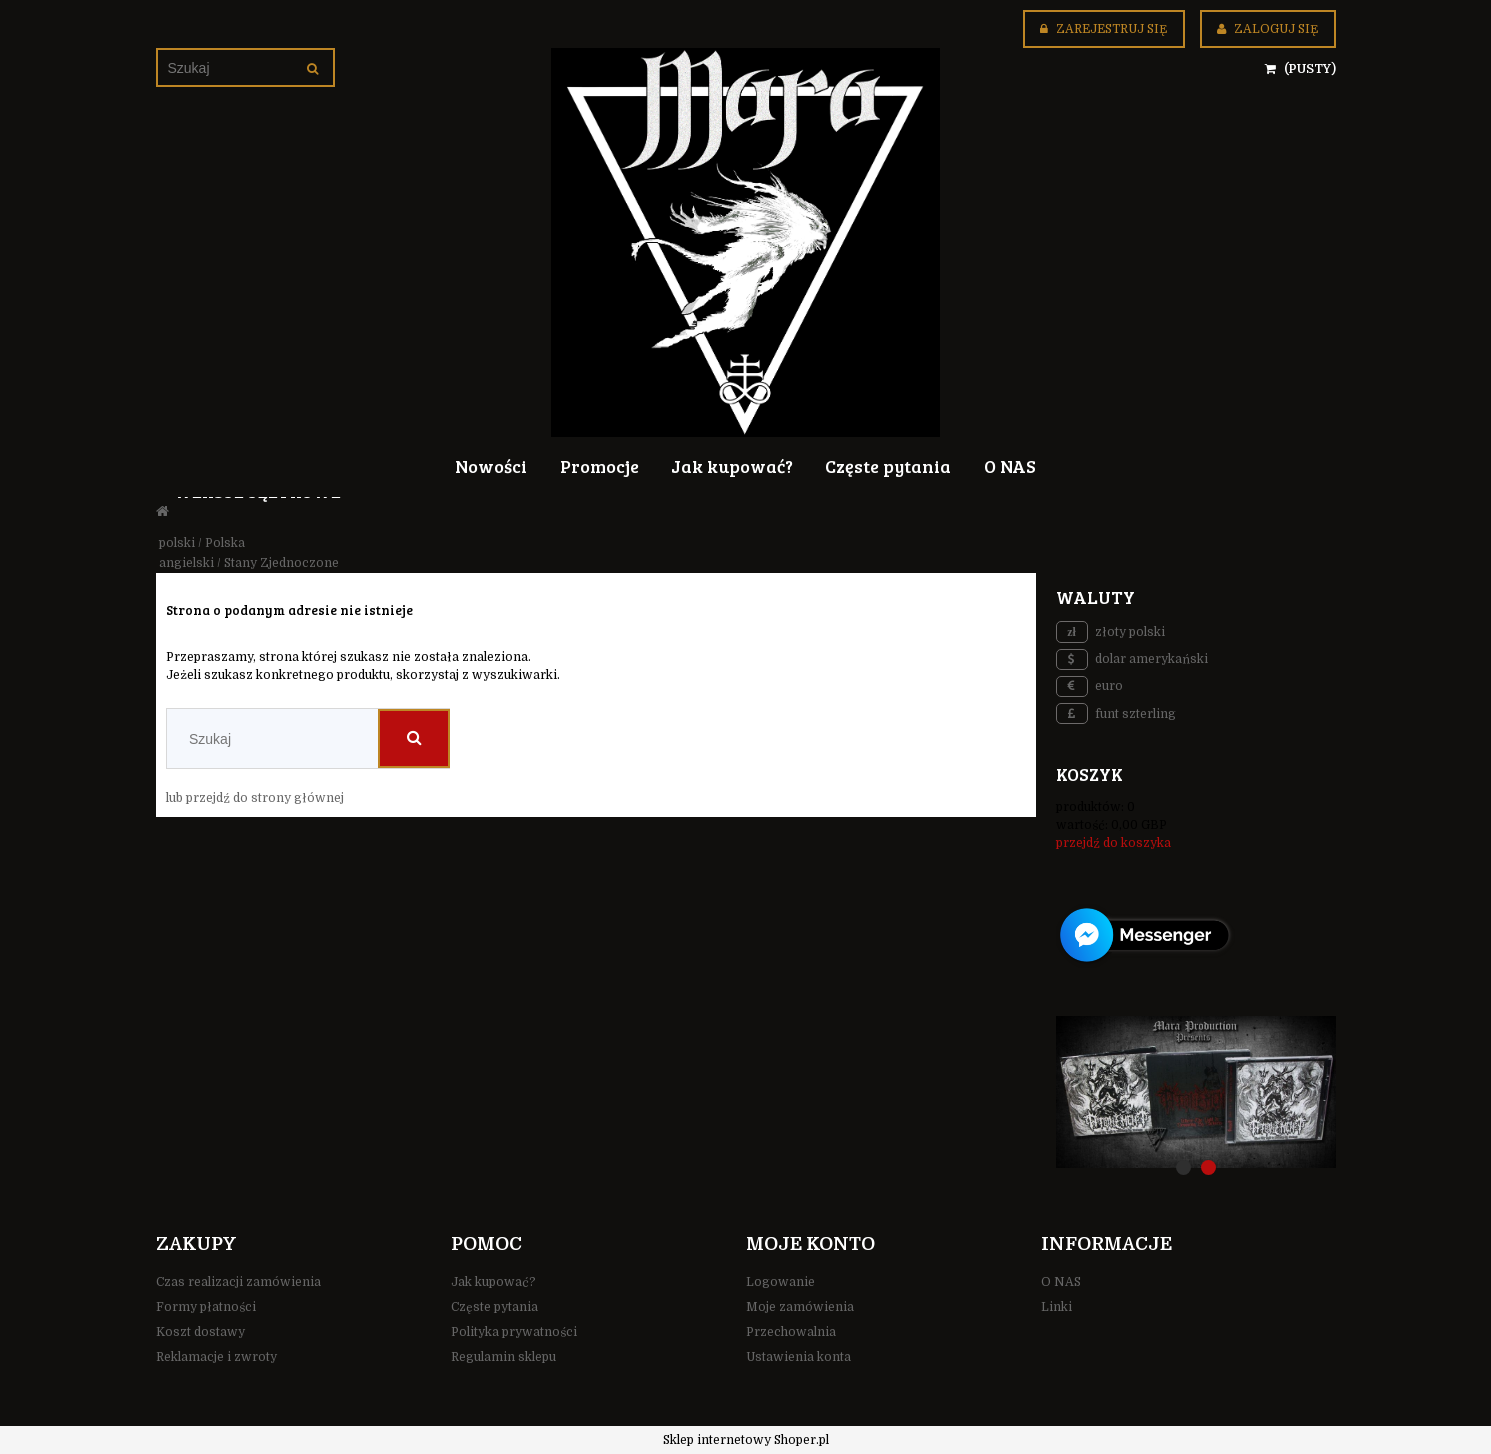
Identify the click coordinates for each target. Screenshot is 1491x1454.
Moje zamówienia (800, 1307)
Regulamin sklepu (503, 1357)
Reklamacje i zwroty (216, 1357)
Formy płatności (206, 1307)
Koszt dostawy (200, 1332)
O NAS (1061, 1282)
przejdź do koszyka (1113, 843)
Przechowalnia (791, 1332)
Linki (1056, 1307)
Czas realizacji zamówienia (238, 1282)
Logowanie (780, 1282)
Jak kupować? (493, 1282)
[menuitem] (491, 465)
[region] (1196, 1092)
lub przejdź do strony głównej (255, 798)
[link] (1196, 1092)
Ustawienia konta (798, 1357)
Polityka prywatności (514, 1332)
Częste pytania (494, 1307)
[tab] (1183, 1167)
